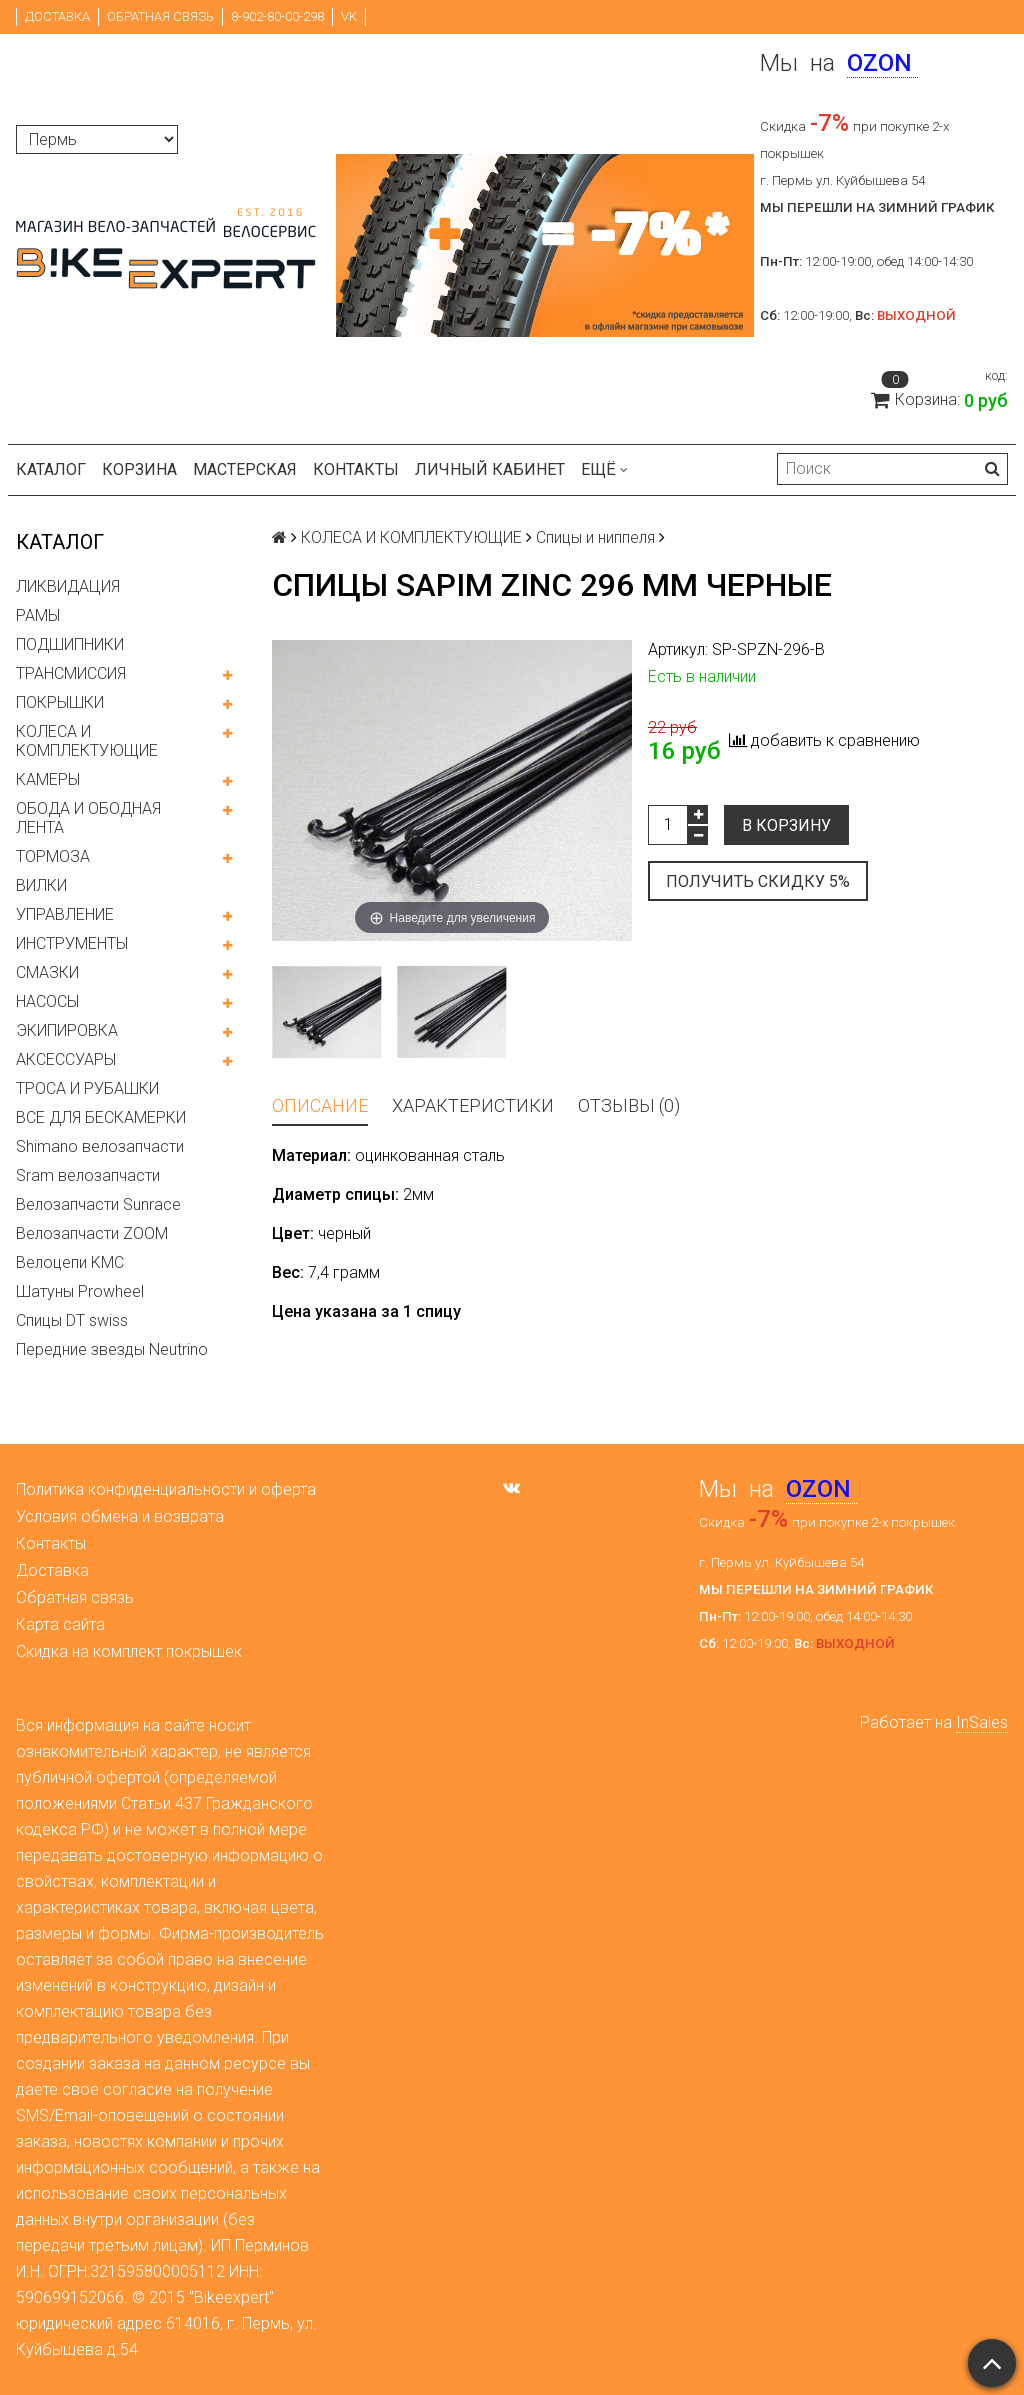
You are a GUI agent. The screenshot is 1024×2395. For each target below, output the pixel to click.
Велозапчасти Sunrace (98, 1204)
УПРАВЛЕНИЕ (65, 914)
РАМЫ (38, 615)
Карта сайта (60, 1624)
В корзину (786, 825)
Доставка (57, 16)
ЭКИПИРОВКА (67, 1030)
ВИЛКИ (41, 885)
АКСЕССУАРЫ (66, 1059)
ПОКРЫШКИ (60, 702)
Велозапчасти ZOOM (92, 1233)
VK (349, 16)
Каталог (51, 469)
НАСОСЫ (47, 1001)
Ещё (604, 469)
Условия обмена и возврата (120, 1516)
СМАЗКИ (47, 972)
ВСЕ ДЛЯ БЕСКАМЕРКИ (101, 1117)
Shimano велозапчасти (100, 1146)
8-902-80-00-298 (277, 16)
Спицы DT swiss (72, 1320)
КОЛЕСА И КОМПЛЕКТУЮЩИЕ (87, 741)
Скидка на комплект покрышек (129, 1651)
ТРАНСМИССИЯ (71, 673)
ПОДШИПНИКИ (70, 644)
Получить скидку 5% (758, 881)
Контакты (356, 469)
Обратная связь (160, 16)
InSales (982, 1722)
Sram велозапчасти (88, 1175)
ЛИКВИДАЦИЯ (68, 586)
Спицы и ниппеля (595, 537)
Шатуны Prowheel (80, 1291)
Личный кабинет (490, 469)
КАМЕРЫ (48, 779)
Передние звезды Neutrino (112, 1349)
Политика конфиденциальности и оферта (166, 1489)
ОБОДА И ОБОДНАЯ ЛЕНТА (88, 818)
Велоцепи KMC (70, 1262)
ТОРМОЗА (53, 856)
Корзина (139, 469)
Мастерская (245, 469)
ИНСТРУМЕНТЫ (72, 943)
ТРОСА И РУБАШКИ (87, 1088)
